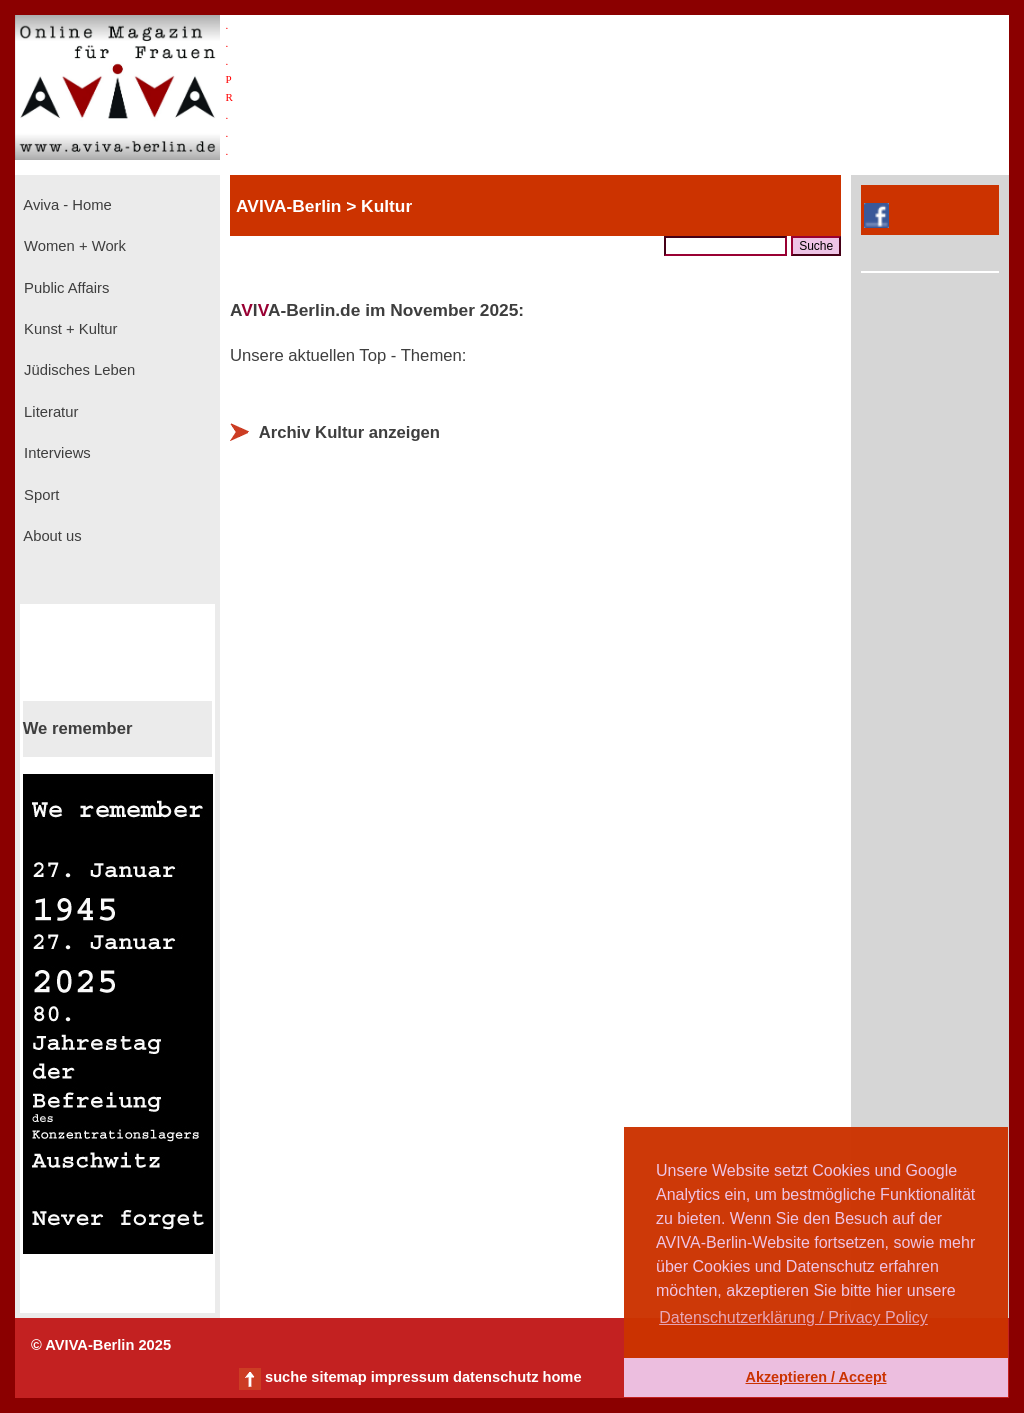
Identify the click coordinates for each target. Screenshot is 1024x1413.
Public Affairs (64, 288)
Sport (39, 495)
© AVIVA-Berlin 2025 (101, 1345)
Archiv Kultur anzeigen (349, 432)
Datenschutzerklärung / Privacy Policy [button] (793, 1317)
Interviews (55, 453)
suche (286, 1377)
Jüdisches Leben (77, 370)
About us (51, 536)
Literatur (49, 412)
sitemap (338, 1377)
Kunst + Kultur (68, 329)
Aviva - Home (66, 205)
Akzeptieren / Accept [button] (815, 1377)
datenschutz (496, 1377)
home (561, 1377)
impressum (410, 1377)
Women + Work (73, 246)
